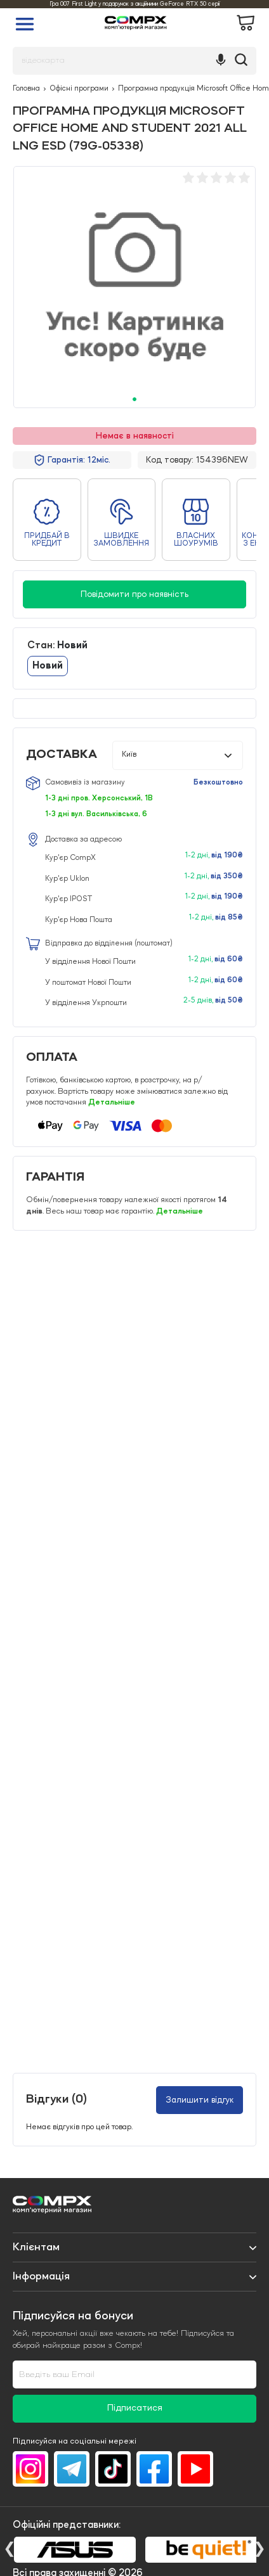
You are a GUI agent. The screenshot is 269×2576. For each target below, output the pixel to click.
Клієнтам (36, 2247)
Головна (26, 89)
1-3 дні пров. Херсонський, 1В (99, 798)
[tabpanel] (134, 287)
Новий (47, 666)
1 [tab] (134, 399)
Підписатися (134, 2408)
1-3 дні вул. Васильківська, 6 (96, 814)
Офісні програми (78, 89)
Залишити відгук (199, 2100)
